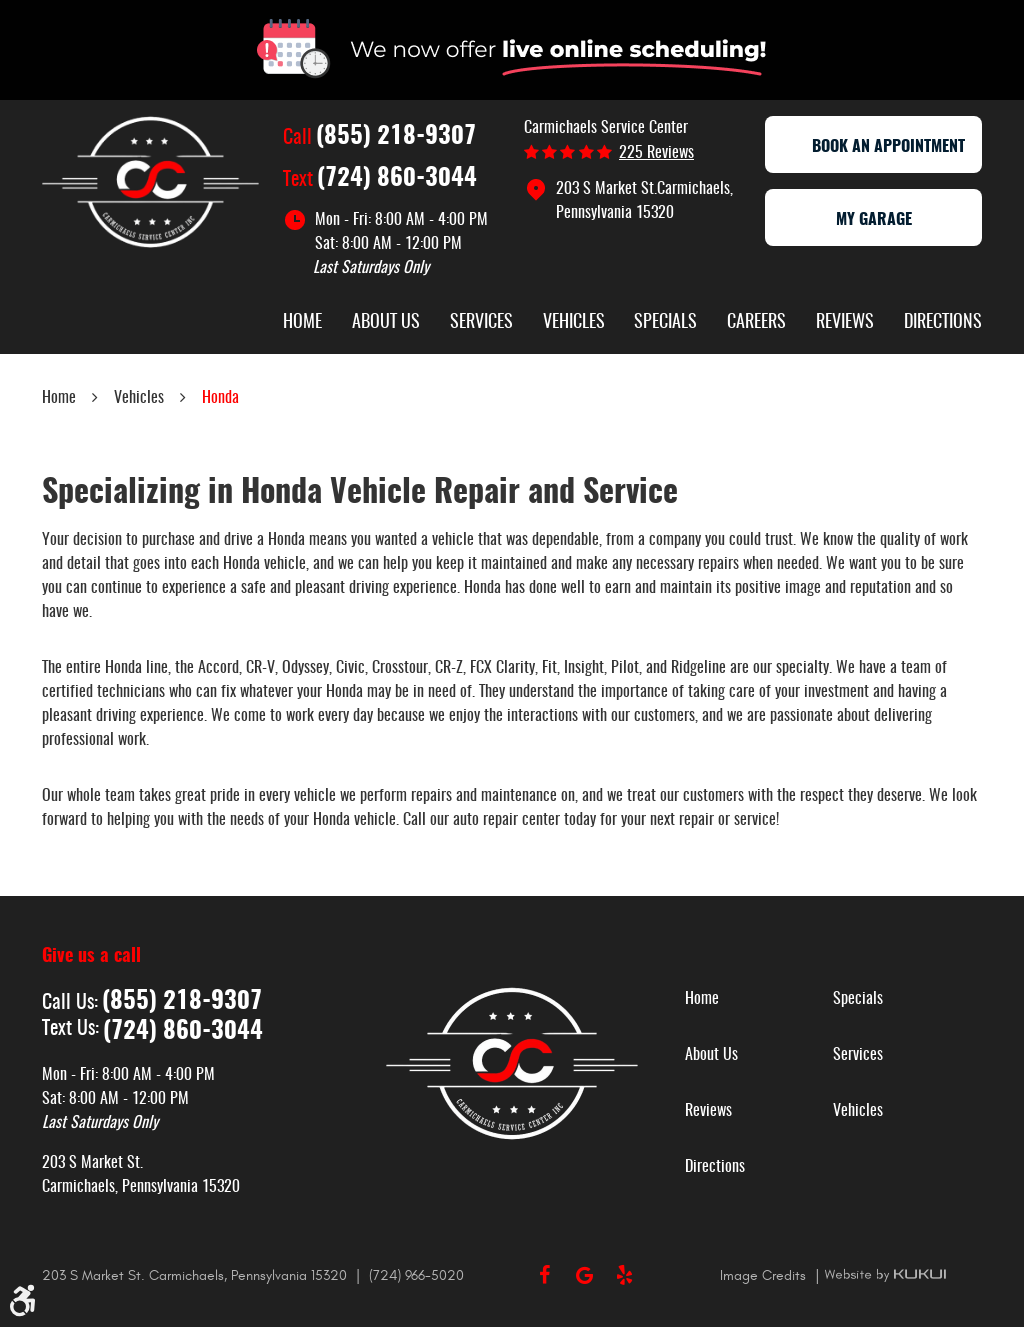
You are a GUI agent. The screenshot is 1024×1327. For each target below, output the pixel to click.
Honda (220, 398)
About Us (386, 323)
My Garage (874, 220)
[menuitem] (302, 325)
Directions (943, 323)
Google (584, 1275)
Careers (756, 323)
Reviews (845, 323)
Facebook (544, 1275)
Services (481, 323)
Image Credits (765, 1275)
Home (302, 323)
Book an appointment (874, 147)
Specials (665, 323)
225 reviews (656, 153)
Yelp (624, 1275)
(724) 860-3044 (397, 179)
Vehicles (574, 323)
